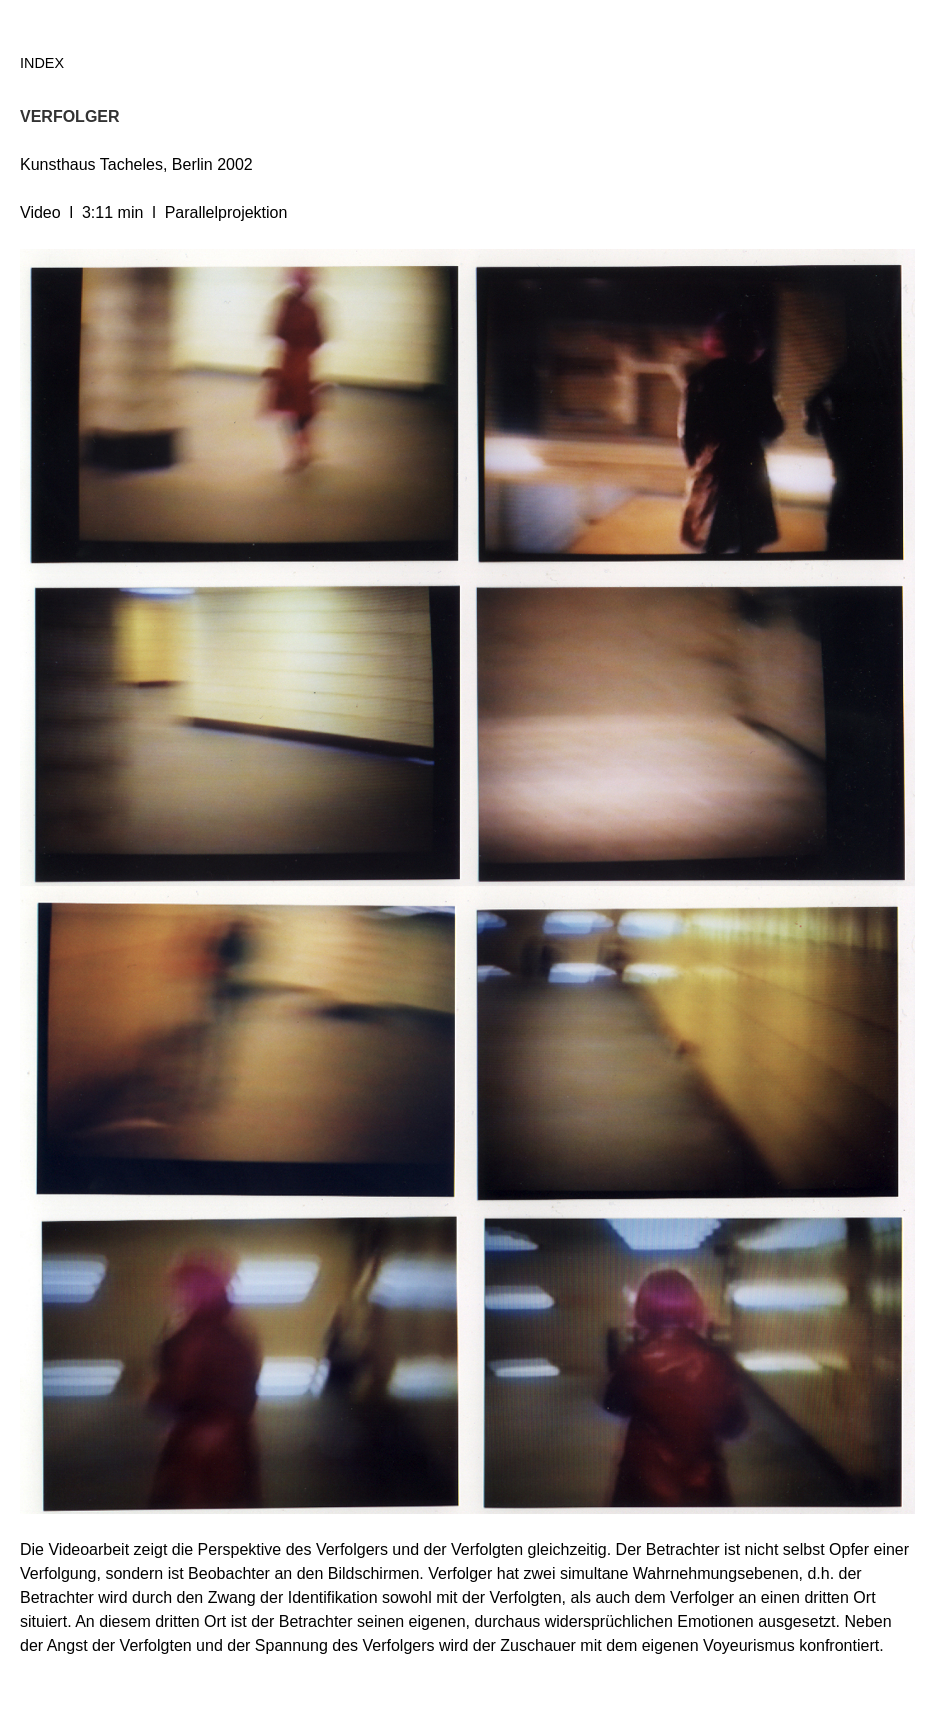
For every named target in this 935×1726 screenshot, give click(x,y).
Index (42, 63)
